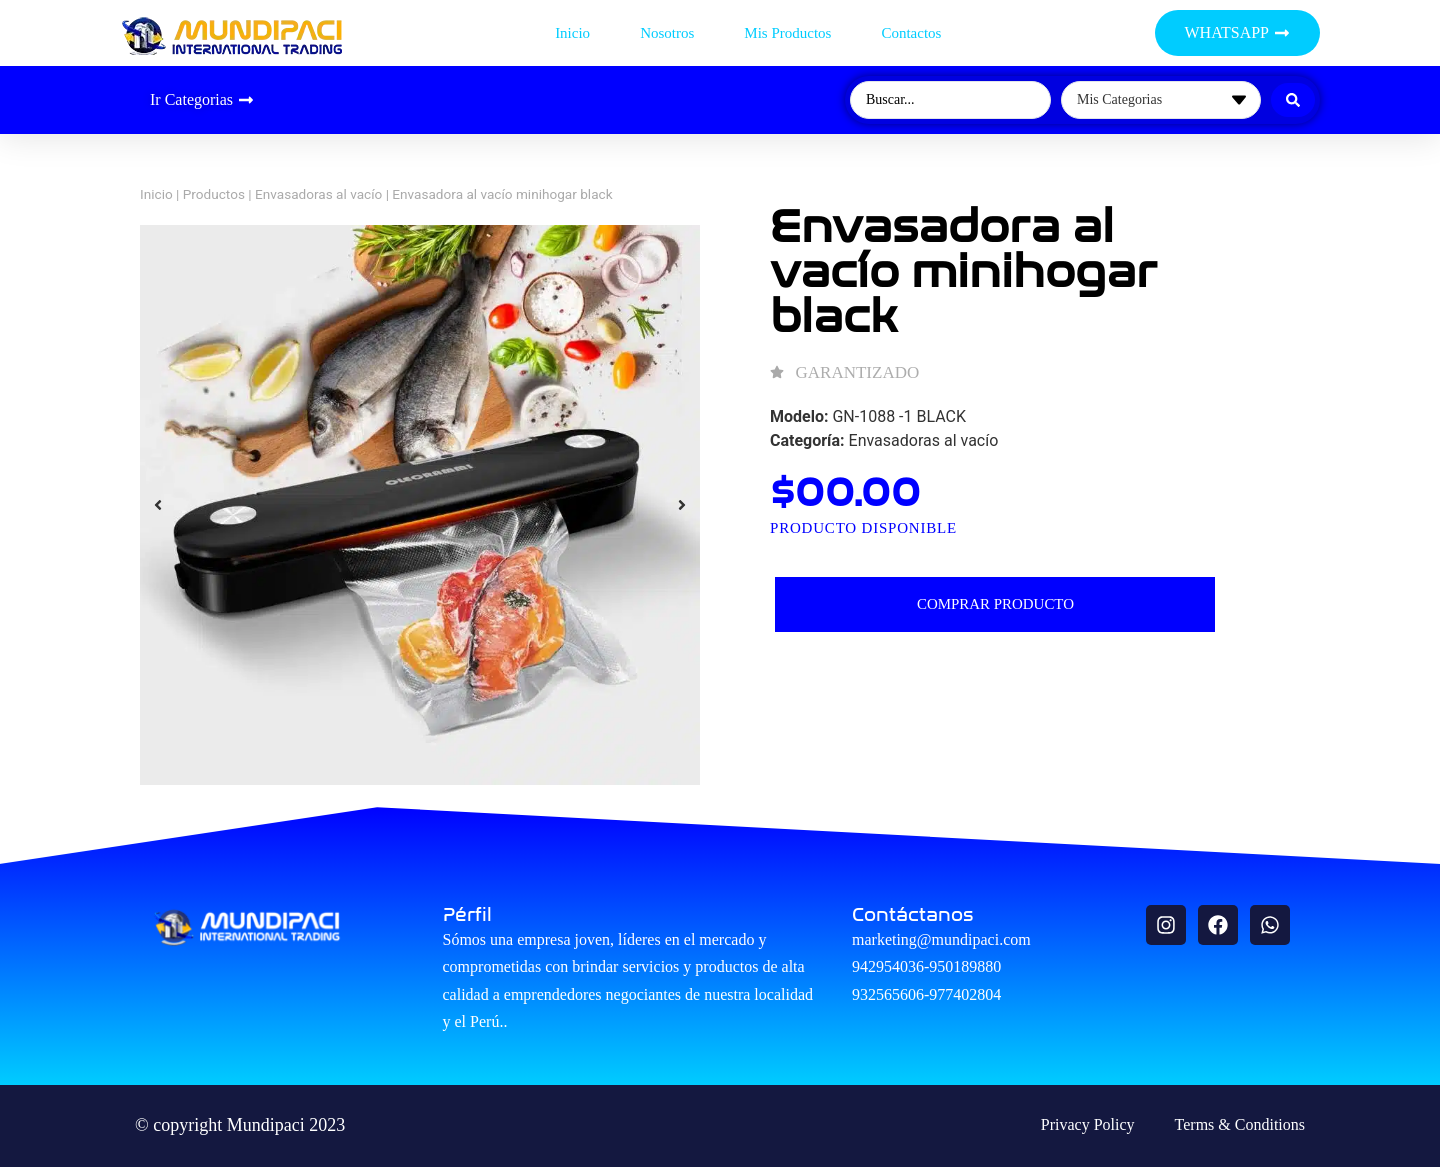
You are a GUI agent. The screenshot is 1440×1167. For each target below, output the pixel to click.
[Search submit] (1293, 100)
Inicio (572, 33)
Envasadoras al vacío (318, 194)
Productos (214, 194)
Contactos (911, 33)
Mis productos (787, 33)
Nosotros (667, 33)
